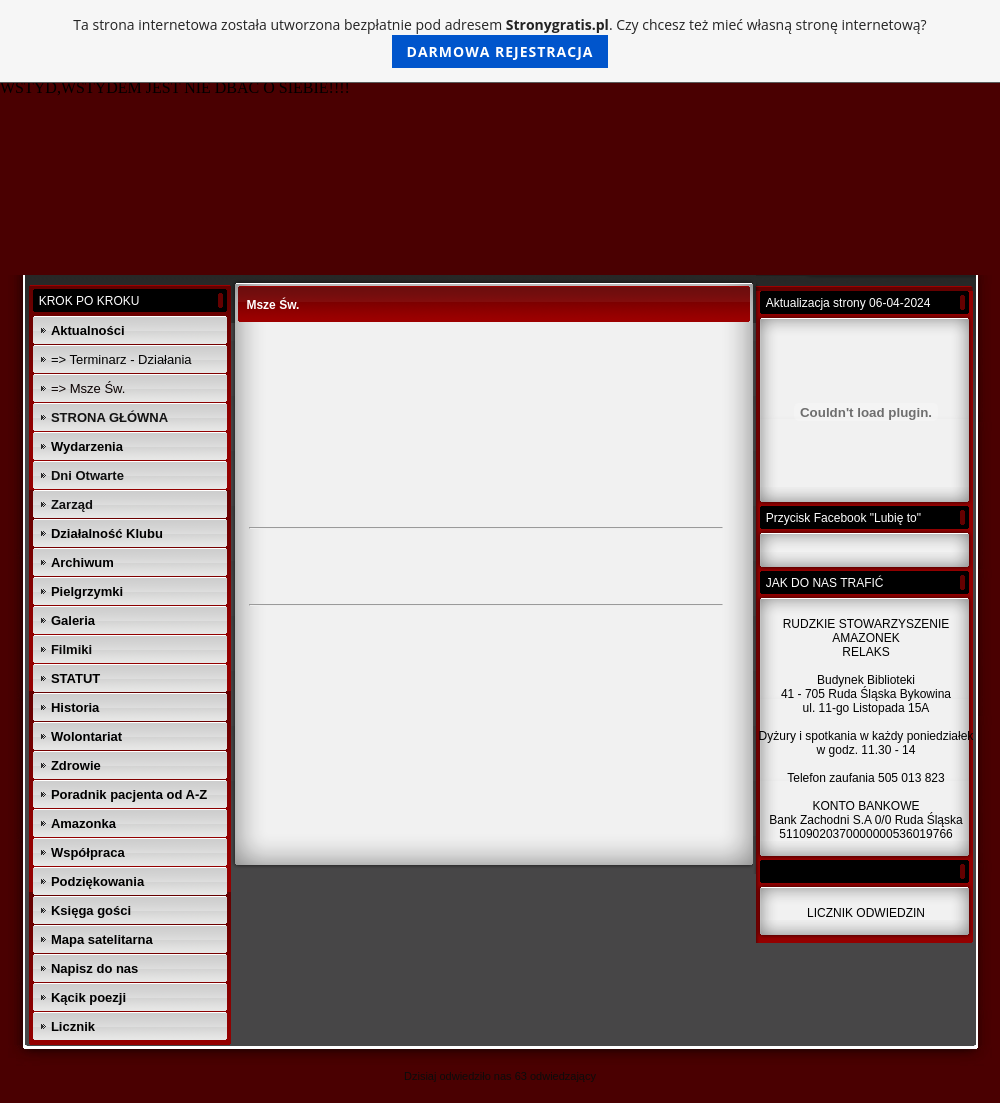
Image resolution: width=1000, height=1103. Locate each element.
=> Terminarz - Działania (121, 359)
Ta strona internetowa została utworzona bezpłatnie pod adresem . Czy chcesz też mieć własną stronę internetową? (499, 41)
